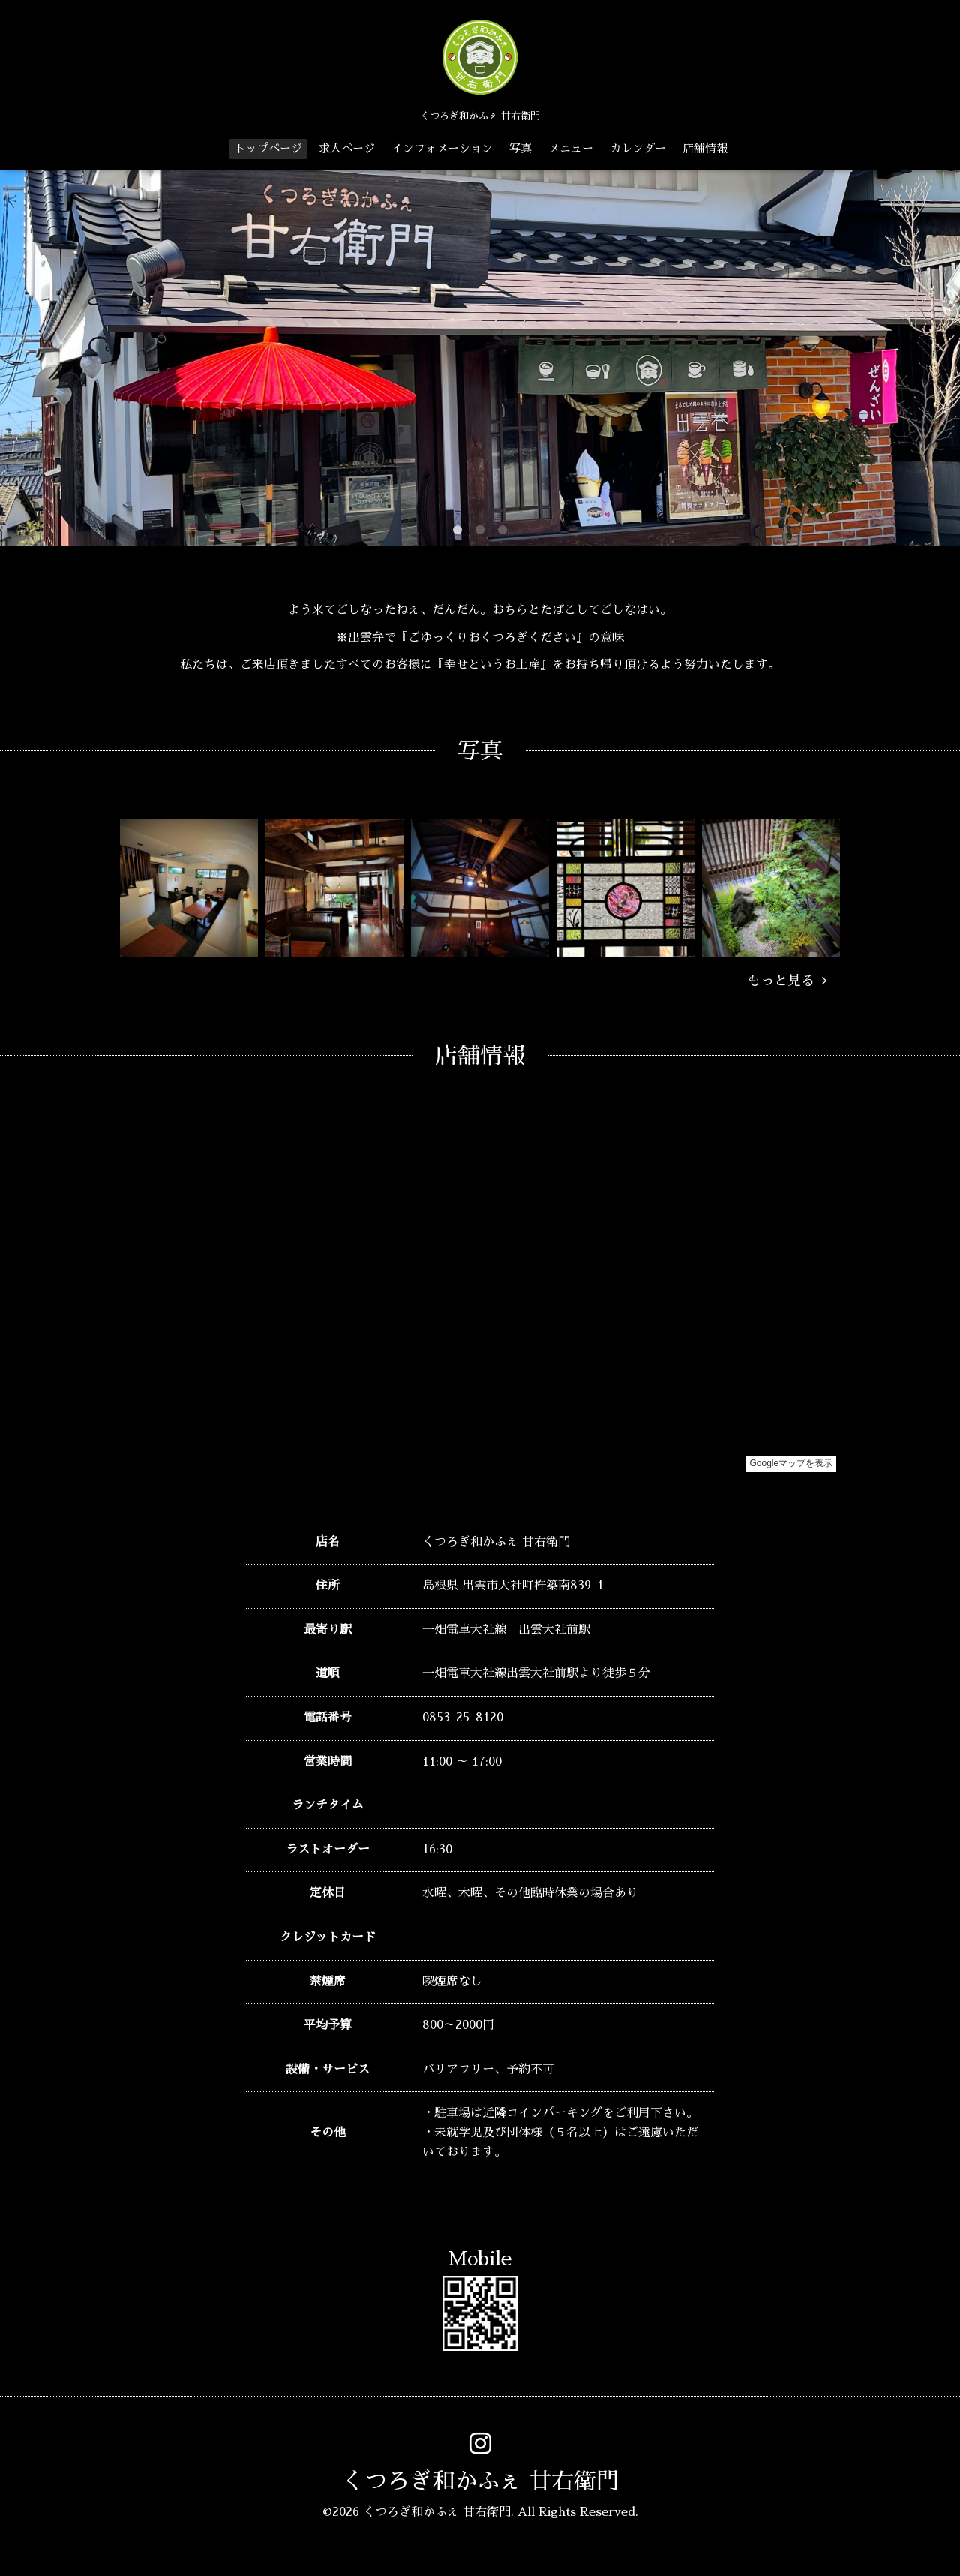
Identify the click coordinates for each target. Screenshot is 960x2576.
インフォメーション (442, 148)
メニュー (570, 148)
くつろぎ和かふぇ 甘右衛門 (480, 2481)
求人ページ (347, 148)
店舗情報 (705, 148)
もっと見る (786, 980)
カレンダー (638, 148)
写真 (520, 148)
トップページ (268, 148)
